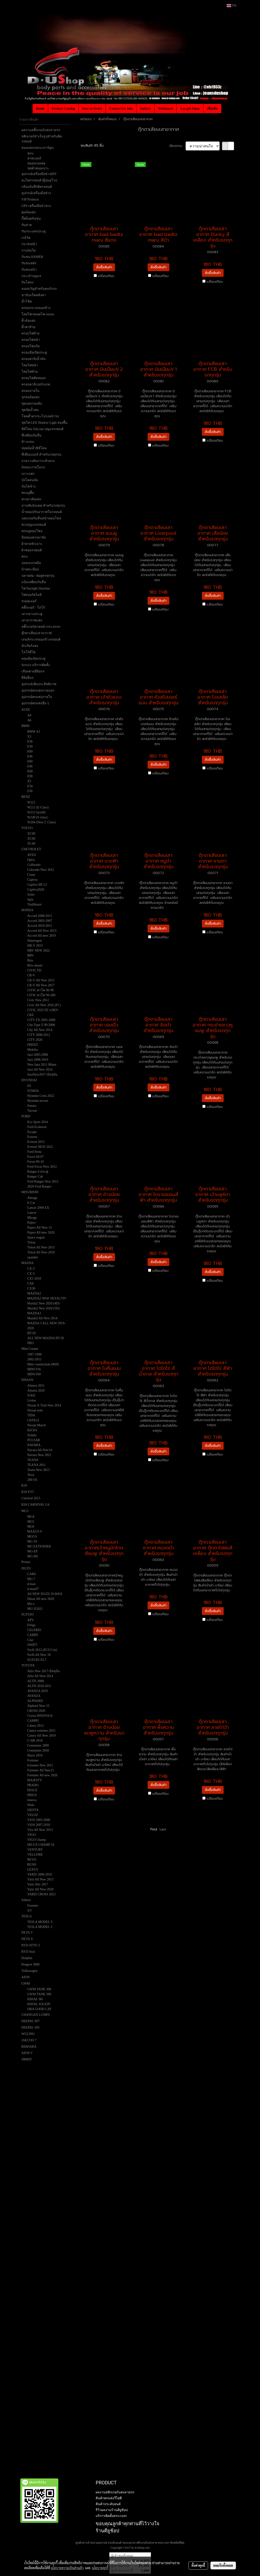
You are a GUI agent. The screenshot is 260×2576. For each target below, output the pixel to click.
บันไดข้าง (28, 486)
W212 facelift (36, 812)
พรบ (30, 153)
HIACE (32, 1790)
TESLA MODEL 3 (39, 1927)
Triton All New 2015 (41, 1247)
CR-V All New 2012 (41, 980)
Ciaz (30, 1640)
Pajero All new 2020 (41, 1232)
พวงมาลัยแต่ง (31, 499)
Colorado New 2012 (40, 869)
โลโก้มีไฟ (28, 652)
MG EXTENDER (39, 1546)
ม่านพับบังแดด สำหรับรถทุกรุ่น (43, 505)
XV (29, 1910)
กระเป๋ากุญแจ (31, 276)
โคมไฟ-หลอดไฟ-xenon (37, 314)
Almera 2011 (36, 1385)
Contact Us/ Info (121, 108)
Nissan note (35, 1410)
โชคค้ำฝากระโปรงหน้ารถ (40, 416)
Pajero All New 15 (39, 1227)
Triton (31, 1242)
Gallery (145, 108)
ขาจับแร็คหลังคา (33, 295)
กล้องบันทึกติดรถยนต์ (36, 186)
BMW (25, 726)
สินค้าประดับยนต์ (108, 2504)
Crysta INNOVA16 (40, 1715)
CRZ (30, 1015)
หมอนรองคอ (36, 163)
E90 (30, 776)
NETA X (27, 1939)
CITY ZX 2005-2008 (41, 1020)
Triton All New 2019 (41, 1252)
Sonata (31, 1105)
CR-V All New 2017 (41, 985)
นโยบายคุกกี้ (100, 2568)
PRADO (32, 1785)
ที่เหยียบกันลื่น (31, 435)
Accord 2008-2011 (39, 916)
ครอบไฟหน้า (30, 340)
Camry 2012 (35, 1725)
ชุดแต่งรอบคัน (31, 403)
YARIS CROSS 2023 (41, 1894)
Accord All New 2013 (41, 930)
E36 (30, 741)
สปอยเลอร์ (29, 601)
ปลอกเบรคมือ (31, 563)
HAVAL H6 (35, 1999)
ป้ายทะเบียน (30, 569)
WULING (28, 2034)
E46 (30, 756)
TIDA (31, 1415)
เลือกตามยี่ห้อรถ (32, 671)
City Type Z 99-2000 (41, 1025)
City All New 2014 (39, 1030)
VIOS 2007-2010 (38, 1825)
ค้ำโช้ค (26, 301)
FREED (32, 1045)
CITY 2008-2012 (38, 1035)
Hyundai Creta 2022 (40, 1096)
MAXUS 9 (34, 1531)
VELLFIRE (35, 1854)
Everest (32, 1137)
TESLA (26, 1916)
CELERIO (34, 1630)
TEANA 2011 (36, 1465)
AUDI (25, 709)
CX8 (30, 1283)
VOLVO (27, 828)
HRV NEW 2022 (38, 950)
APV (30, 1620)
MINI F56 (34, 1369)
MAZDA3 (34, 1313)
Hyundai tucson (37, 1100)
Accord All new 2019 (41, 935)
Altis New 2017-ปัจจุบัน (43, 1671)
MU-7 (31, 1579)
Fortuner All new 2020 (42, 1775)
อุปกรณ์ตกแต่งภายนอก (37, 690)
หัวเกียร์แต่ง (29, 646)
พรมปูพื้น (27, 493)
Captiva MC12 (37, 884)
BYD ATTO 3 (30, 1945)
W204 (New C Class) (41, 822)
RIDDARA (29, 2046)
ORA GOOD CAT (39, 2009)
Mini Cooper (29, 1348)
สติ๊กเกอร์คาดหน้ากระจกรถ (40, 626)
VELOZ (32, 1815)
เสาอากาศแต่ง (31, 620)
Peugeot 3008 (30, 1964)
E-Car (31, 1203)
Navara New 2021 (39, 1455)
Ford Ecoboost (37, 1127)
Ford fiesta (34, 1151)
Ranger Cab (35, 1176)
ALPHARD (35, 1701)
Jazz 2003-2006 (37, 1054)
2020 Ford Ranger (39, 1186)
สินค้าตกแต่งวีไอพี (109, 2498)
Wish (30, 1805)
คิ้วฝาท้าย (28, 327)
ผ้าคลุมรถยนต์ (31, 550)
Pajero (31, 1222)
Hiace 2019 (35, 1755)
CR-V (31, 975)
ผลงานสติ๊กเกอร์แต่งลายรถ (40, 130)
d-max (31, 1584)
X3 (29, 736)
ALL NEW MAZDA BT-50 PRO (45, 1340)
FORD (25, 1116)
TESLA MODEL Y (40, 1922)
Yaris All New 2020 (40, 1889)
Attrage (32, 1198)
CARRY (32, 1635)
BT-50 (31, 1333)
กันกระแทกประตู (33, 231)
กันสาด (26, 225)
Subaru (26, 1900)
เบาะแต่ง (27, 473)
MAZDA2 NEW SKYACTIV (47, 1298)
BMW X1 (33, 731)
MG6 (30, 1526)
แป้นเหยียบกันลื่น (33, 582)
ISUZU (26, 1568)
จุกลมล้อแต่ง (30, 397)
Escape (32, 1132)
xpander (32, 1257)
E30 (30, 746)
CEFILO (33, 1420)
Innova (32, 1800)
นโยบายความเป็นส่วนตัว (67, 2568)
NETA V (27, 1932)
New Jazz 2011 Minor (42, 1064)
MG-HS (32, 1556)
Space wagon (36, 1237)
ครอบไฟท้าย (30, 333)
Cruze (31, 874)
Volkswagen (29, 1971)
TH (231, 5)
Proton (25, 1562)
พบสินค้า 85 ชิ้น (92, 145)
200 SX (32, 1480)
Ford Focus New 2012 (42, 1166)
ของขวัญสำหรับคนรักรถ (39, 288)
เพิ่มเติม (212, 108)
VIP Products (30, 199)
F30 (30, 791)
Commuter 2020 (38, 1750)
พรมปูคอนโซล (32, 531)
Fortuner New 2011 (40, 1765)
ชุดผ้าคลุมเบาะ (38, 168)
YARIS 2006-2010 (39, 1874)
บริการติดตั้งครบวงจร (111, 2516)
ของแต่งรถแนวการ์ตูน (37, 148)
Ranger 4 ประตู (37, 1171)
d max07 (33, 1589)
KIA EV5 (27, 1492)
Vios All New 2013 (40, 1830)
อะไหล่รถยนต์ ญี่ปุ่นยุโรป (39, 180)
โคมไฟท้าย (29, 371)
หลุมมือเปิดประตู (33, 658)
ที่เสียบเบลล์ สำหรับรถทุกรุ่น (41, 454)
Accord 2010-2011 (39, 925)
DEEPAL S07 (30, 2021)
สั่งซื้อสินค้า (104, 267)
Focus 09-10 (35, 1161)
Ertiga (31, 1625)
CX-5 (31, 1273)
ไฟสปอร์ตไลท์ (31, 595)
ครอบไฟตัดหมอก (33, 378)
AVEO (31, 855)
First (153, 1829)
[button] (225, 108)
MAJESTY (34, 1780)
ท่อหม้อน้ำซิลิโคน (34, 448)
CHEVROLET (31, 849)
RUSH (31, 1864)
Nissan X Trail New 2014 (44, 1405)
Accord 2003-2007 (39, 921)
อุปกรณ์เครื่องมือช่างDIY (39, 174)
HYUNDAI (29, 1080)
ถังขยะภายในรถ (33, 467)
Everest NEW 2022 (40, 1147)
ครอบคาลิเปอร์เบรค (35, 384)
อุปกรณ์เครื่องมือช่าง (36, 193)
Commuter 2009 (38, 1745)
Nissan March (36, 1425)
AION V (27, 2053)
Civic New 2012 (38, 1000)
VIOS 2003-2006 (38, 1820)
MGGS (32, 1536)
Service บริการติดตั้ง (35, 665)
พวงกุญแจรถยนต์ (33, 524)
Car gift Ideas (190, 108)
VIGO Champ (36, 1839)
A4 (29, 715)
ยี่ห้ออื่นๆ (27, 677)
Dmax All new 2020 (40, 1599)
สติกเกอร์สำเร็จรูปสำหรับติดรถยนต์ (41, 139)
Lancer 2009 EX (38, 1207)
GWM (25, 1983)
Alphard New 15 (38, 1706)
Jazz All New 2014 (39, 1069)
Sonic (31, 894)
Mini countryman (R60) (43, 1364)
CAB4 (31, 1574)
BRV (30, 955)
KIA (24, 1485)
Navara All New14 (39, 1450)
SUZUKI (27, 1614)
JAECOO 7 (29, 2040)
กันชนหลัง (28, 263)
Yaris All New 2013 (40, 1879)
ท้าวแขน (27, 442)
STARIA (33, 1091)
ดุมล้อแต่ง (28, 212)
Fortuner (33, 1760)
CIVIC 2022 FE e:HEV (43, 1010)
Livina (31, 1400)
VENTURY (35, 1849)
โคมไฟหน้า (29, 365)
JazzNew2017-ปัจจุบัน (42, 1074)
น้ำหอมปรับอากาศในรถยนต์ (41, 512)
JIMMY (26, 2059)
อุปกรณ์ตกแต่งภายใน (36, 697)
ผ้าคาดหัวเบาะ (32, 544)
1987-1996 (34, 1354)
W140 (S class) (37, 817)
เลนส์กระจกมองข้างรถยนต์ (40, 639)
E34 (30, 786)
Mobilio (32, 1049)
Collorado (34, 865)
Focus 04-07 (35, 1156)
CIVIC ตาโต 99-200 (41, 995)
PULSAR (33, 1440)
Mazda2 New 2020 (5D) (43, 1308)
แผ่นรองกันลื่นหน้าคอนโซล (41, 518)
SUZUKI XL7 (37, 1660)
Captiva (32, 879)
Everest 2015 (36, 1142)
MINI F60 (34, 1374)
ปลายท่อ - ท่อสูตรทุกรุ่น (38, 575)
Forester (32, 1905)
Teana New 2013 (38, 1470)
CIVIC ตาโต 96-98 (40, 990)
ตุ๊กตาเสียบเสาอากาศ (36, 633)
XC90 (31, 833)
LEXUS (32, 1869)
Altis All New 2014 (40, 1676)
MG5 (30, 1521)
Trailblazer (34, 904)
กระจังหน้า (29, 244)
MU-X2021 (35, 1609)
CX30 (31, 1288)
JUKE (31, 1395)
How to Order (92, 108)
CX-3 (31, 1268)
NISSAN (27, 1380)
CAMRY (33, 1720)
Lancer (32, 1212)
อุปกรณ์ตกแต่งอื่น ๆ (35, 703)
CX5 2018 (34, 1278)
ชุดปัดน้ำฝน (30, 410)
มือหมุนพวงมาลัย (33, 537)
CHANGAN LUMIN (35, 2014)
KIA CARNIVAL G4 (35, 1504)
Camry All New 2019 (41, 1735)
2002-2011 (34, 1359)
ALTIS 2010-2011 (39, 1686)
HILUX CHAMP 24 (40, 1844)
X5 (29, 781)
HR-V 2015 (35, 945)
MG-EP (32, 1551)
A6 (29, 720)
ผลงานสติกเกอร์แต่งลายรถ (115, 2492)
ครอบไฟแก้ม (30, 346)
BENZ (25, 797)
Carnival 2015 (30, 1498)
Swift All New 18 (39, 1655)
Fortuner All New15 (40, 1770)
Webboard (165, 108)
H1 (29, 1086)
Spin (30, 899)
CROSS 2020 (36, 1711)
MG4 (30, 1516)
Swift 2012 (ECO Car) (42, 1650)
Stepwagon (34, 940)
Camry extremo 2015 (41, 1730)
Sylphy (32, 1435)
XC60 (31, 838)
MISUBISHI (29, 1192)
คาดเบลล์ (34, 158)
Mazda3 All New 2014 (42, 1318)
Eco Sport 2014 (37, 1122)
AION (25, 1977)
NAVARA (34, 1445)
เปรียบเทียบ (106, 275)
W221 (31, 802)
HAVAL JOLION (38, 2004)
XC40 (31, 843)
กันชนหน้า (29, 269)
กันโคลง (27, 282)
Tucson (32, 1110)
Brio (30, 960)
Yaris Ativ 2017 (37, 1884)
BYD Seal (28, 1951)
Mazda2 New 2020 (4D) (43, 1303)
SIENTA (33, 1810)
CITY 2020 (35, 1040)
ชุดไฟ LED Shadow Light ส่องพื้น (44, 422)
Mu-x (31, 1604)
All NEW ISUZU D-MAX (45, 1594)
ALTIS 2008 (35, 1681)
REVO (31, 1859)
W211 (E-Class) (38, 807)
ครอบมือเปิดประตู (34, 352)
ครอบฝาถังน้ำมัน (33, 359)
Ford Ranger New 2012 (43, 1181)
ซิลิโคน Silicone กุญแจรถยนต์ (42, 429)
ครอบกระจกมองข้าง (36, 308)
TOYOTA (28, 1665)
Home (40, 108)
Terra (30, 1475)
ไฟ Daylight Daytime (35, 588)
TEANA (32, 1460)
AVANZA (34, 1696)
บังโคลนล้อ (29, 480)
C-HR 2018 (35, 1740)
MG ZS (32, 1541)
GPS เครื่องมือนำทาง (36, 206)
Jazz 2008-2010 (37, 1059)
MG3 (25, 1511)
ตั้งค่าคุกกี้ (198, 2565)
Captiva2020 (35, 889)
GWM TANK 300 (39, 1989)
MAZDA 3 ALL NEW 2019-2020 (46, 1325)
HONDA (27, 910)
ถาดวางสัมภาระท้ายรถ (38, 461)
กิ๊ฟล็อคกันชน (31, 218)
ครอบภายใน (30, 391)
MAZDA (27, 1263)
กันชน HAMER (32, 257)
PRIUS (32, 1795)
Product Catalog (63, 108)
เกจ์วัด (25, 237)
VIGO (31, 1835)
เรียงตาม (177, 145)
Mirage (32, 1217)
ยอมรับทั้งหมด (223, 2565)
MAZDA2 (34, 1293)
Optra (31, 860)
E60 (30, 751)
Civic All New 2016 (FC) (44, 1005)
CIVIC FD (34, 970)
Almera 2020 (36, 1390)
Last (163, 1829)
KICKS (32, 1430)
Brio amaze (35, 965)
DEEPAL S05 (30, 2027)
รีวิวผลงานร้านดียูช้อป (112, 2510)
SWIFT (32, 1645)
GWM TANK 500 (39, 1994)
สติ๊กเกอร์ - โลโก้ (33, 607)
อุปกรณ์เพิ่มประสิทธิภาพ (38, 684)
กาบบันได (28, 250)
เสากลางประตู (31, 614)
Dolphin (26, 1958)
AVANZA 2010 (37, 1691)
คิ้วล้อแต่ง (28, 320)
